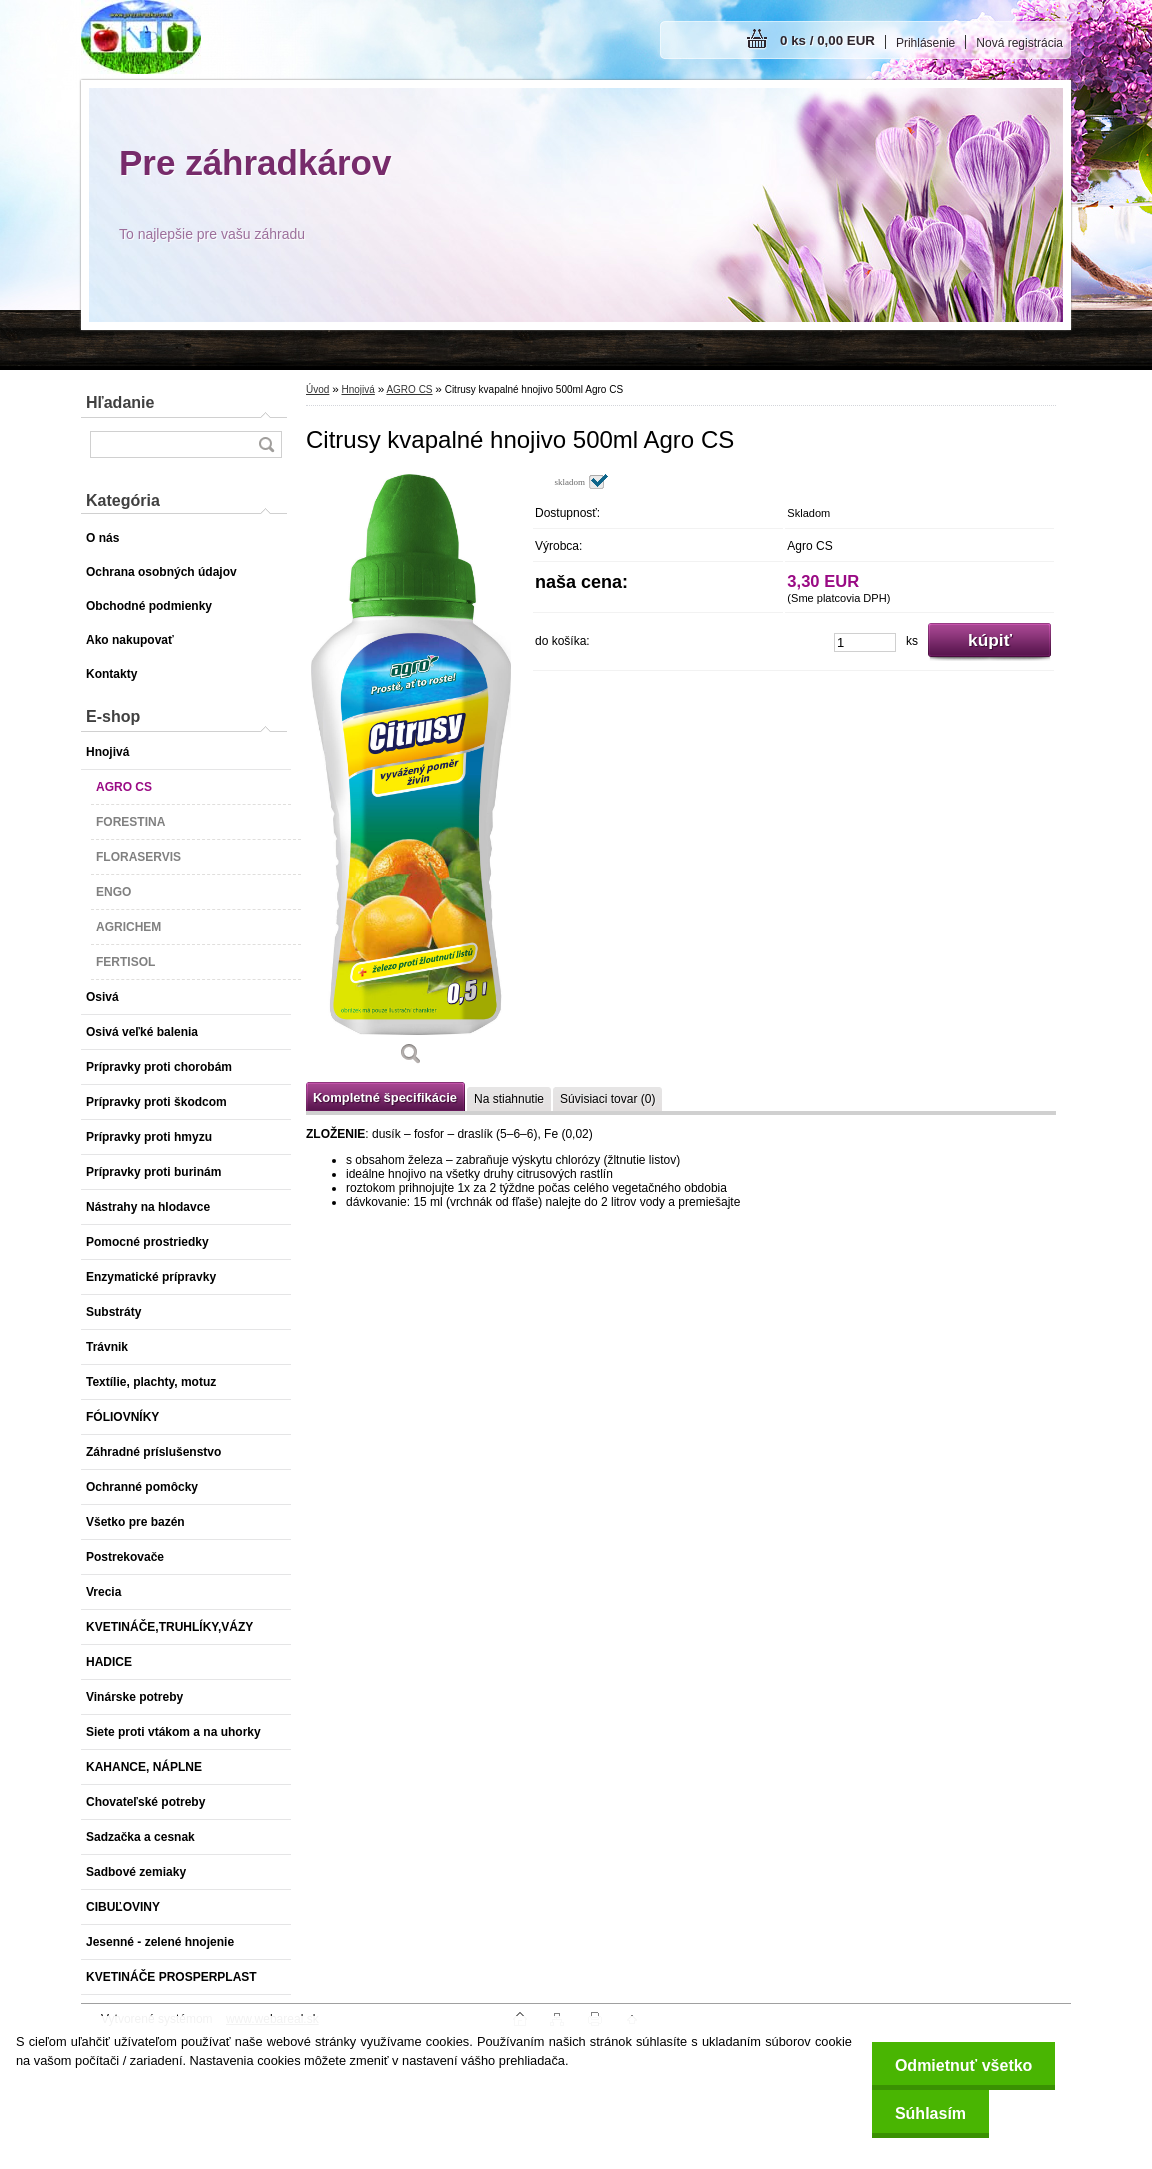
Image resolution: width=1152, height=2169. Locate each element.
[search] (266, 444)
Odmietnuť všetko (959, 2065)
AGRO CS (409, 389)
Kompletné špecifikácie (385, 1097)
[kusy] (865, 642)
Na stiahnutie (509, 1099)
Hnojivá (357, 389)
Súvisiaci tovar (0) (607, 1099)
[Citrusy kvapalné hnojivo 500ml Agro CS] (411, 776)
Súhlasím (926, 2113)
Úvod (317, 389)
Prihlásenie (925, 43)
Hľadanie (120, 402)
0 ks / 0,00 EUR (827, 40)
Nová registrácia (1019, 43)
